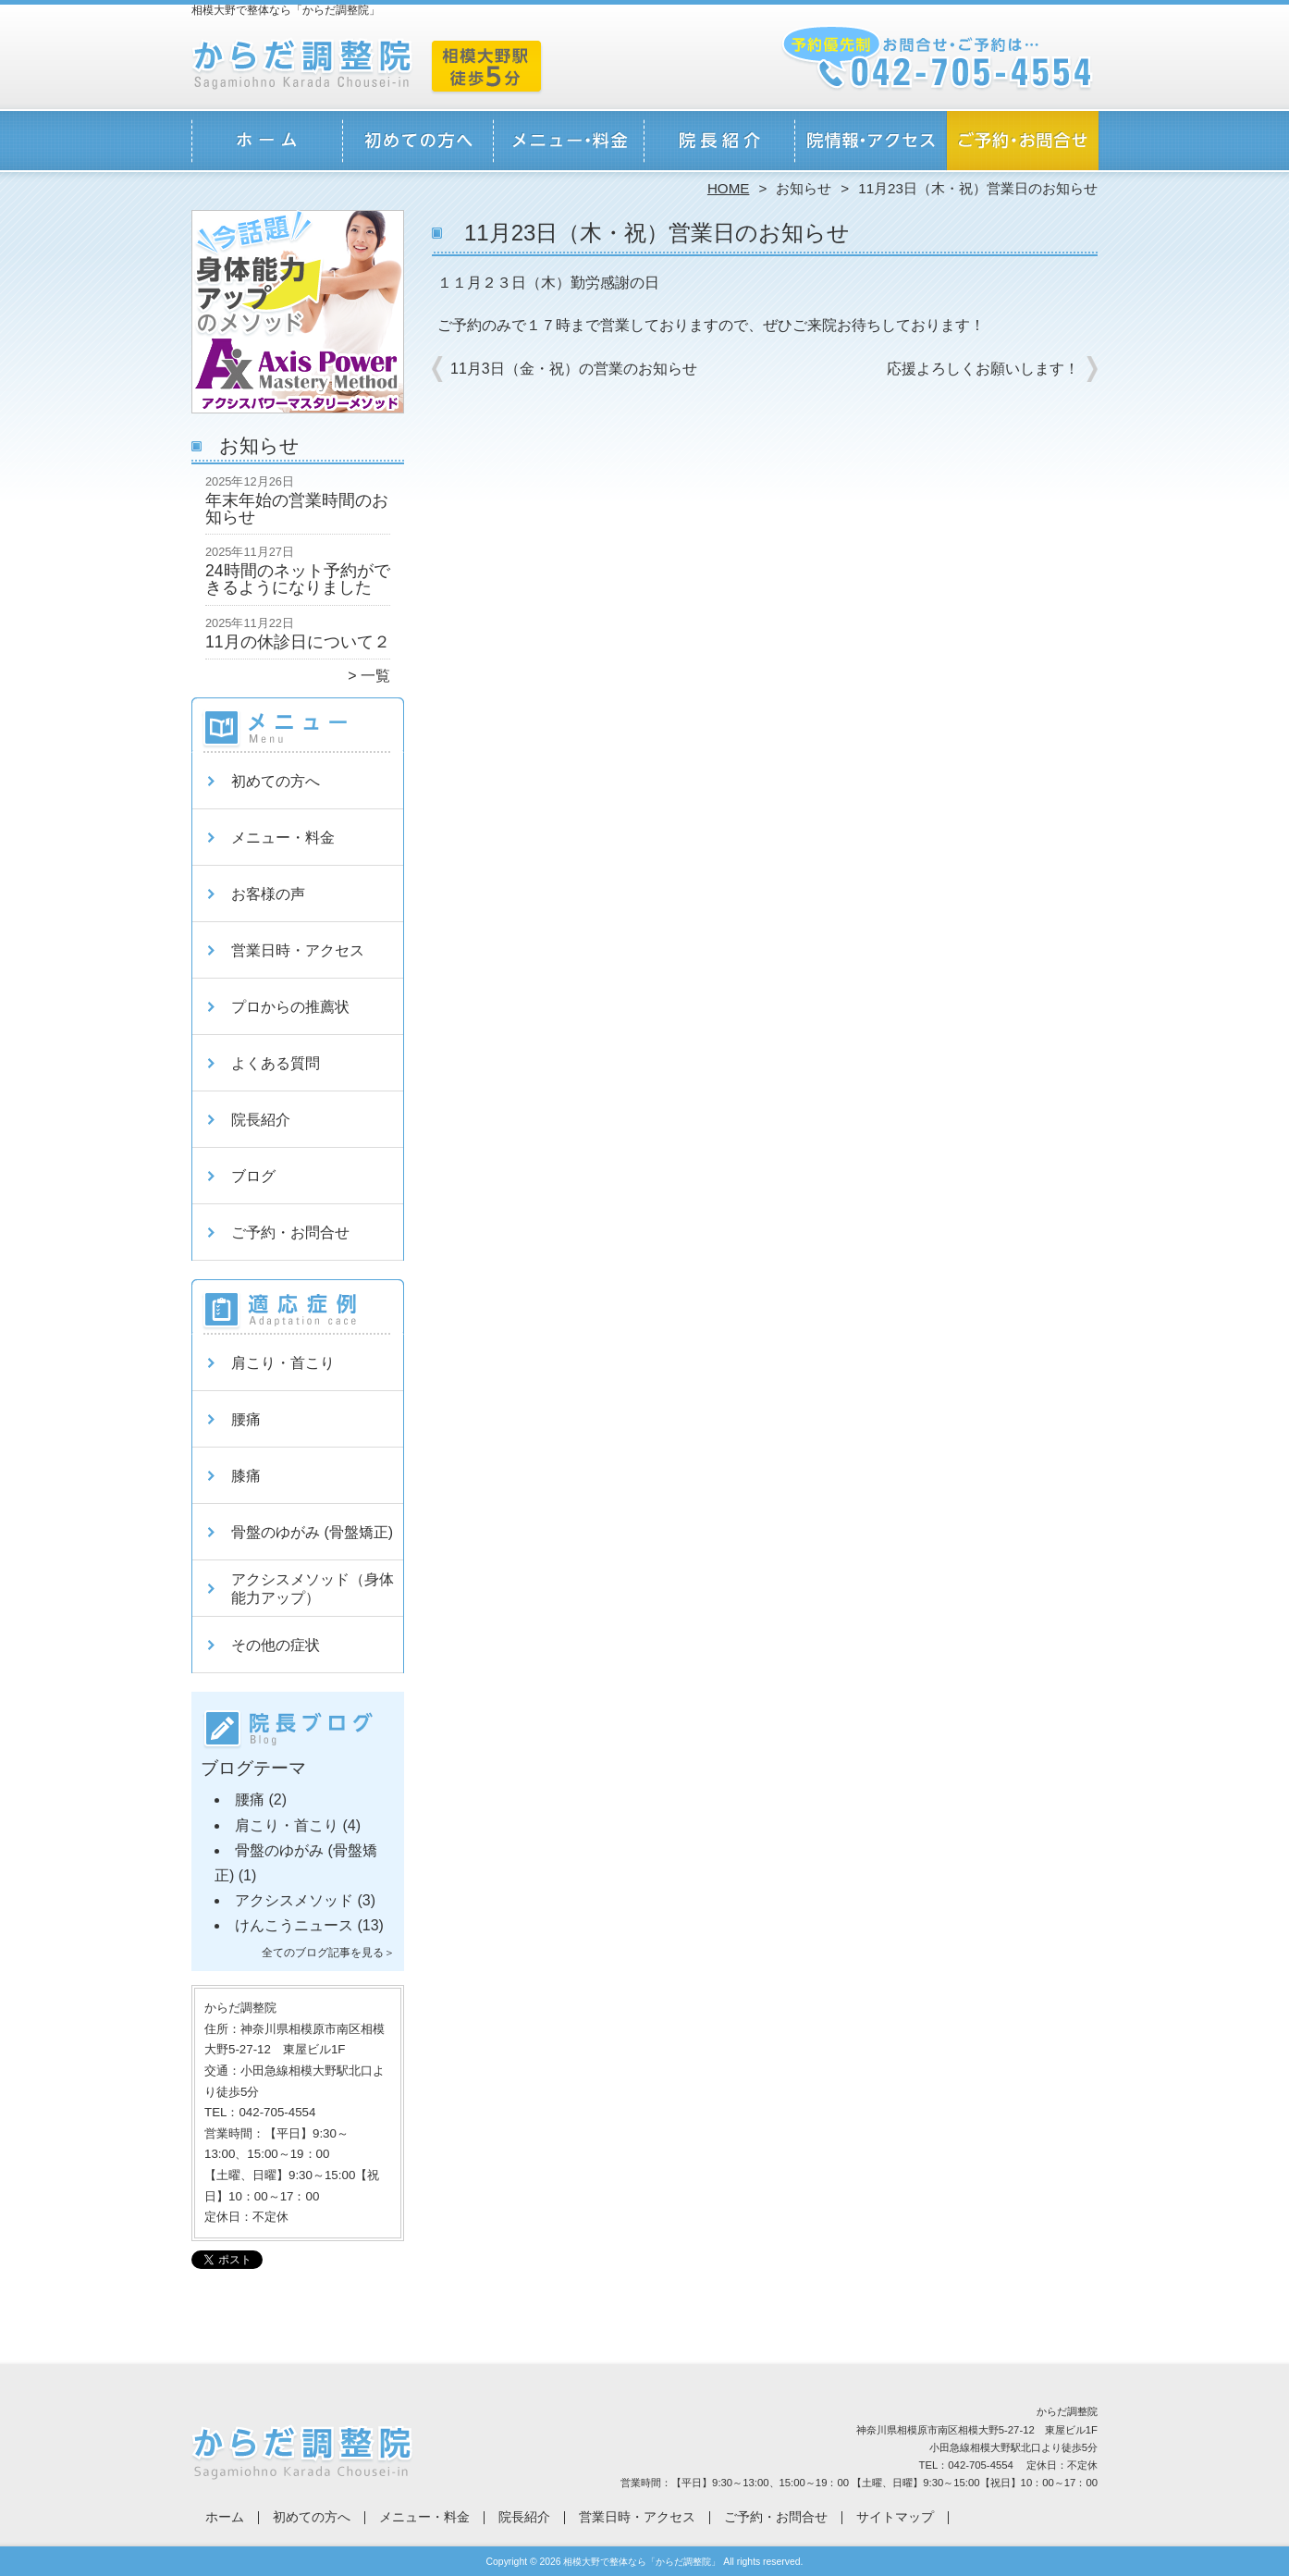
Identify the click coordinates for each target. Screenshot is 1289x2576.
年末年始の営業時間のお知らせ (296, 508)
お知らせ (803, 188)
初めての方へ (418, 144)
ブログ (253, 1176)
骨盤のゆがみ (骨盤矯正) (312, 1532)
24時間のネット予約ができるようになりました (297, 579)
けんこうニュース (294, 1925)
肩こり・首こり (283, 1363)
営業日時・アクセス (870, 144)
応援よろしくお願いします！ (983, 368)
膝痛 (246, 1476)
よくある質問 (275, 1063)
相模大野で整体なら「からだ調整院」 (641, 2562)
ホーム (267, 144)
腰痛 (246, 1419)
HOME (728, 188)
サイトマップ (895, 2517)
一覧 (375, 676)
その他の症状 (275, 1645)
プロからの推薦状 (290, 1007)
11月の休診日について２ (297, 642)
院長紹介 (719, 144)
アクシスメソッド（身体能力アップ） (312, 1588)
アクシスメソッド (294, 1900)
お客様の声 (268, 894)
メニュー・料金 (569, 144)
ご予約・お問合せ (1022, 144)
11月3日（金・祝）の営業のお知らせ (573, 368)
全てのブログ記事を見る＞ (328, 1952)
